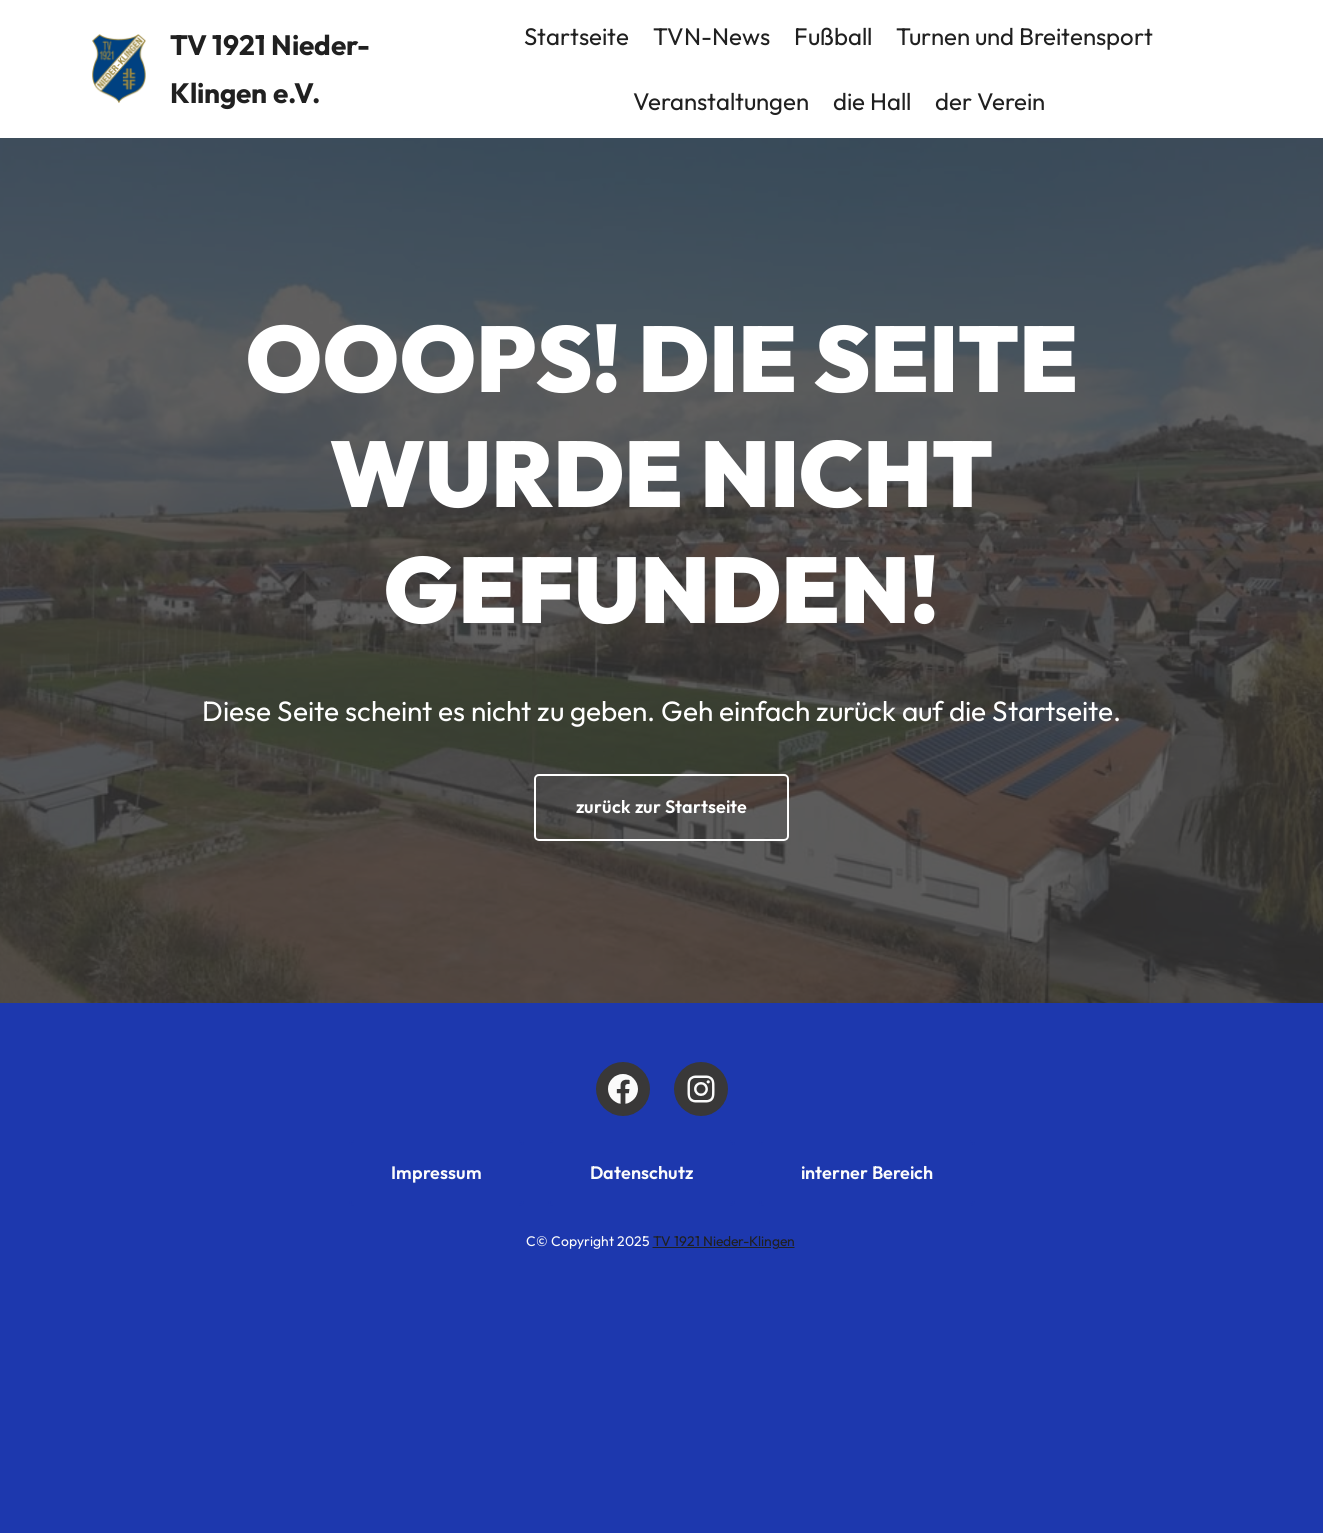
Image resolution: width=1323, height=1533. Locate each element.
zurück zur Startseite (661, 806)
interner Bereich (867, 1172)
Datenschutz (641, 1172)
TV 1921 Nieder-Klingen (724, 1241)
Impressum (436, 1172)
